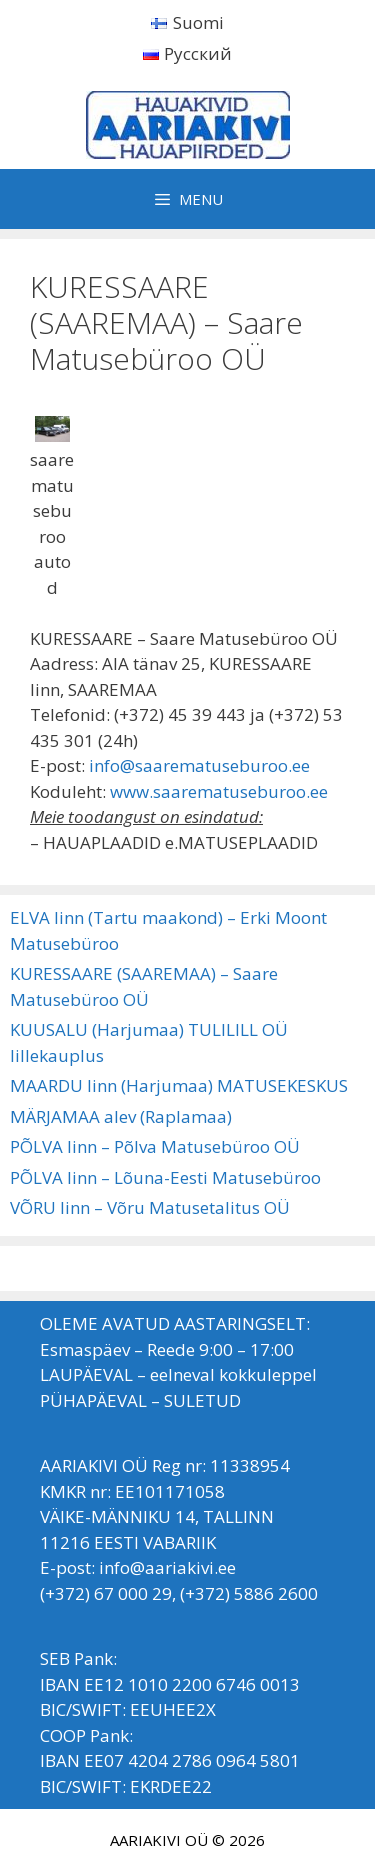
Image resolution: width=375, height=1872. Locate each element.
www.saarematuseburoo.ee (219, 791)
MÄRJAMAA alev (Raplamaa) (121, 1116)
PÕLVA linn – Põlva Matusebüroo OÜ (155, 1146)
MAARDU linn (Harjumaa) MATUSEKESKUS (179, 1085)
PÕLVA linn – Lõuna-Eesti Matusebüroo (165, 1177)
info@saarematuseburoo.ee (199, 765)
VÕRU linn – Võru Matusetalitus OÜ (150, 1207)
